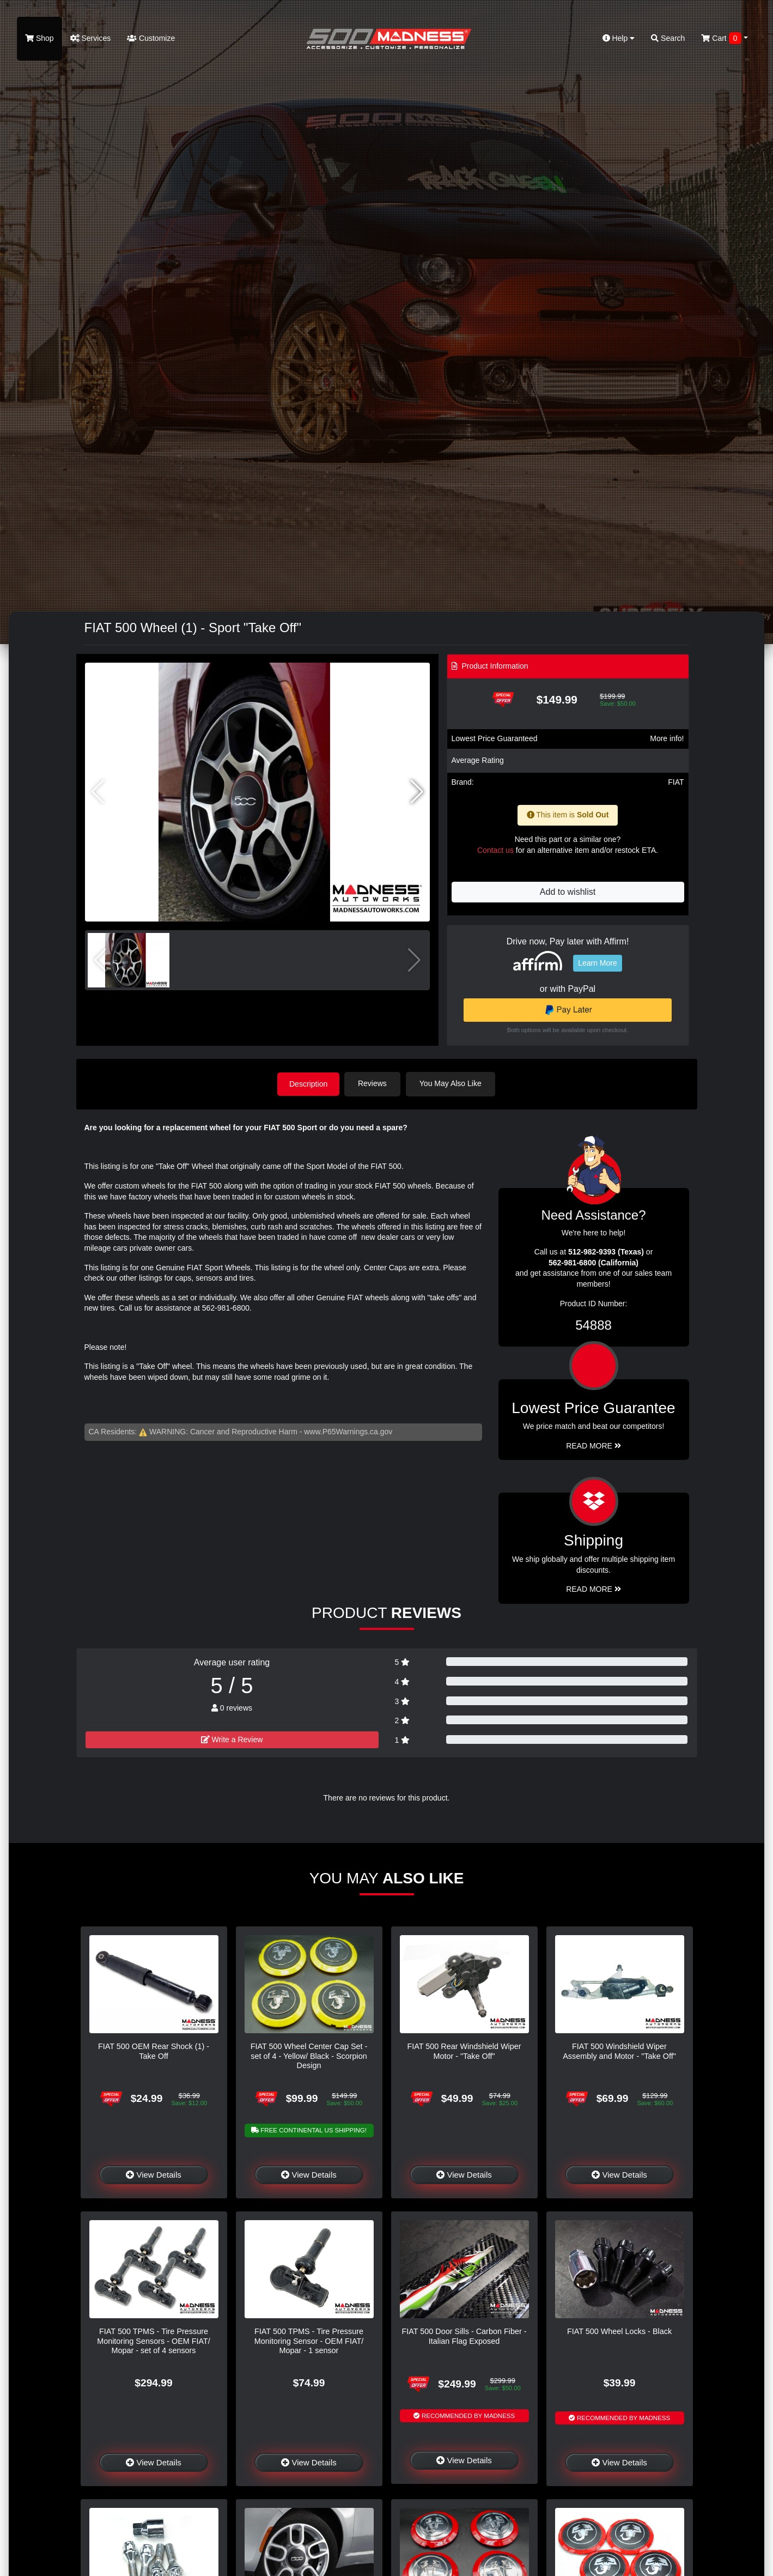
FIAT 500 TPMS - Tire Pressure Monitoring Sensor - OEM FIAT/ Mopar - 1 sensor (308, 2340)
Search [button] (668, 38)
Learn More (597, 963)
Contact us (495, 850)
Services (90, 38)
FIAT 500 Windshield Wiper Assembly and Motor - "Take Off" (619, 2050)
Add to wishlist (567, 891)
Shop (39, 38)
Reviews (374, 1083)
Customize (151, 38)
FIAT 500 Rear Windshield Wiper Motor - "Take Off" (464, 2050)
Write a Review (232, 1739)
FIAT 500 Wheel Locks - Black (619, 2330)
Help (618, 38)
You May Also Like (453, 1083)
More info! (667, 738)
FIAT (676, 782)
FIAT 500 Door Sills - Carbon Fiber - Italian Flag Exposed (464, 2335)
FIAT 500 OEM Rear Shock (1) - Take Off (153, 2050)
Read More (593, 1444)
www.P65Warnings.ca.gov (348, 1431)
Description (308, 1083)
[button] (417, 792)
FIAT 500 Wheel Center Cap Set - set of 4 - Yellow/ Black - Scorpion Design (309, 2055)
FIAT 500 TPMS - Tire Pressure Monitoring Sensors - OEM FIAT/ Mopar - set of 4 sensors (153, 2340)
